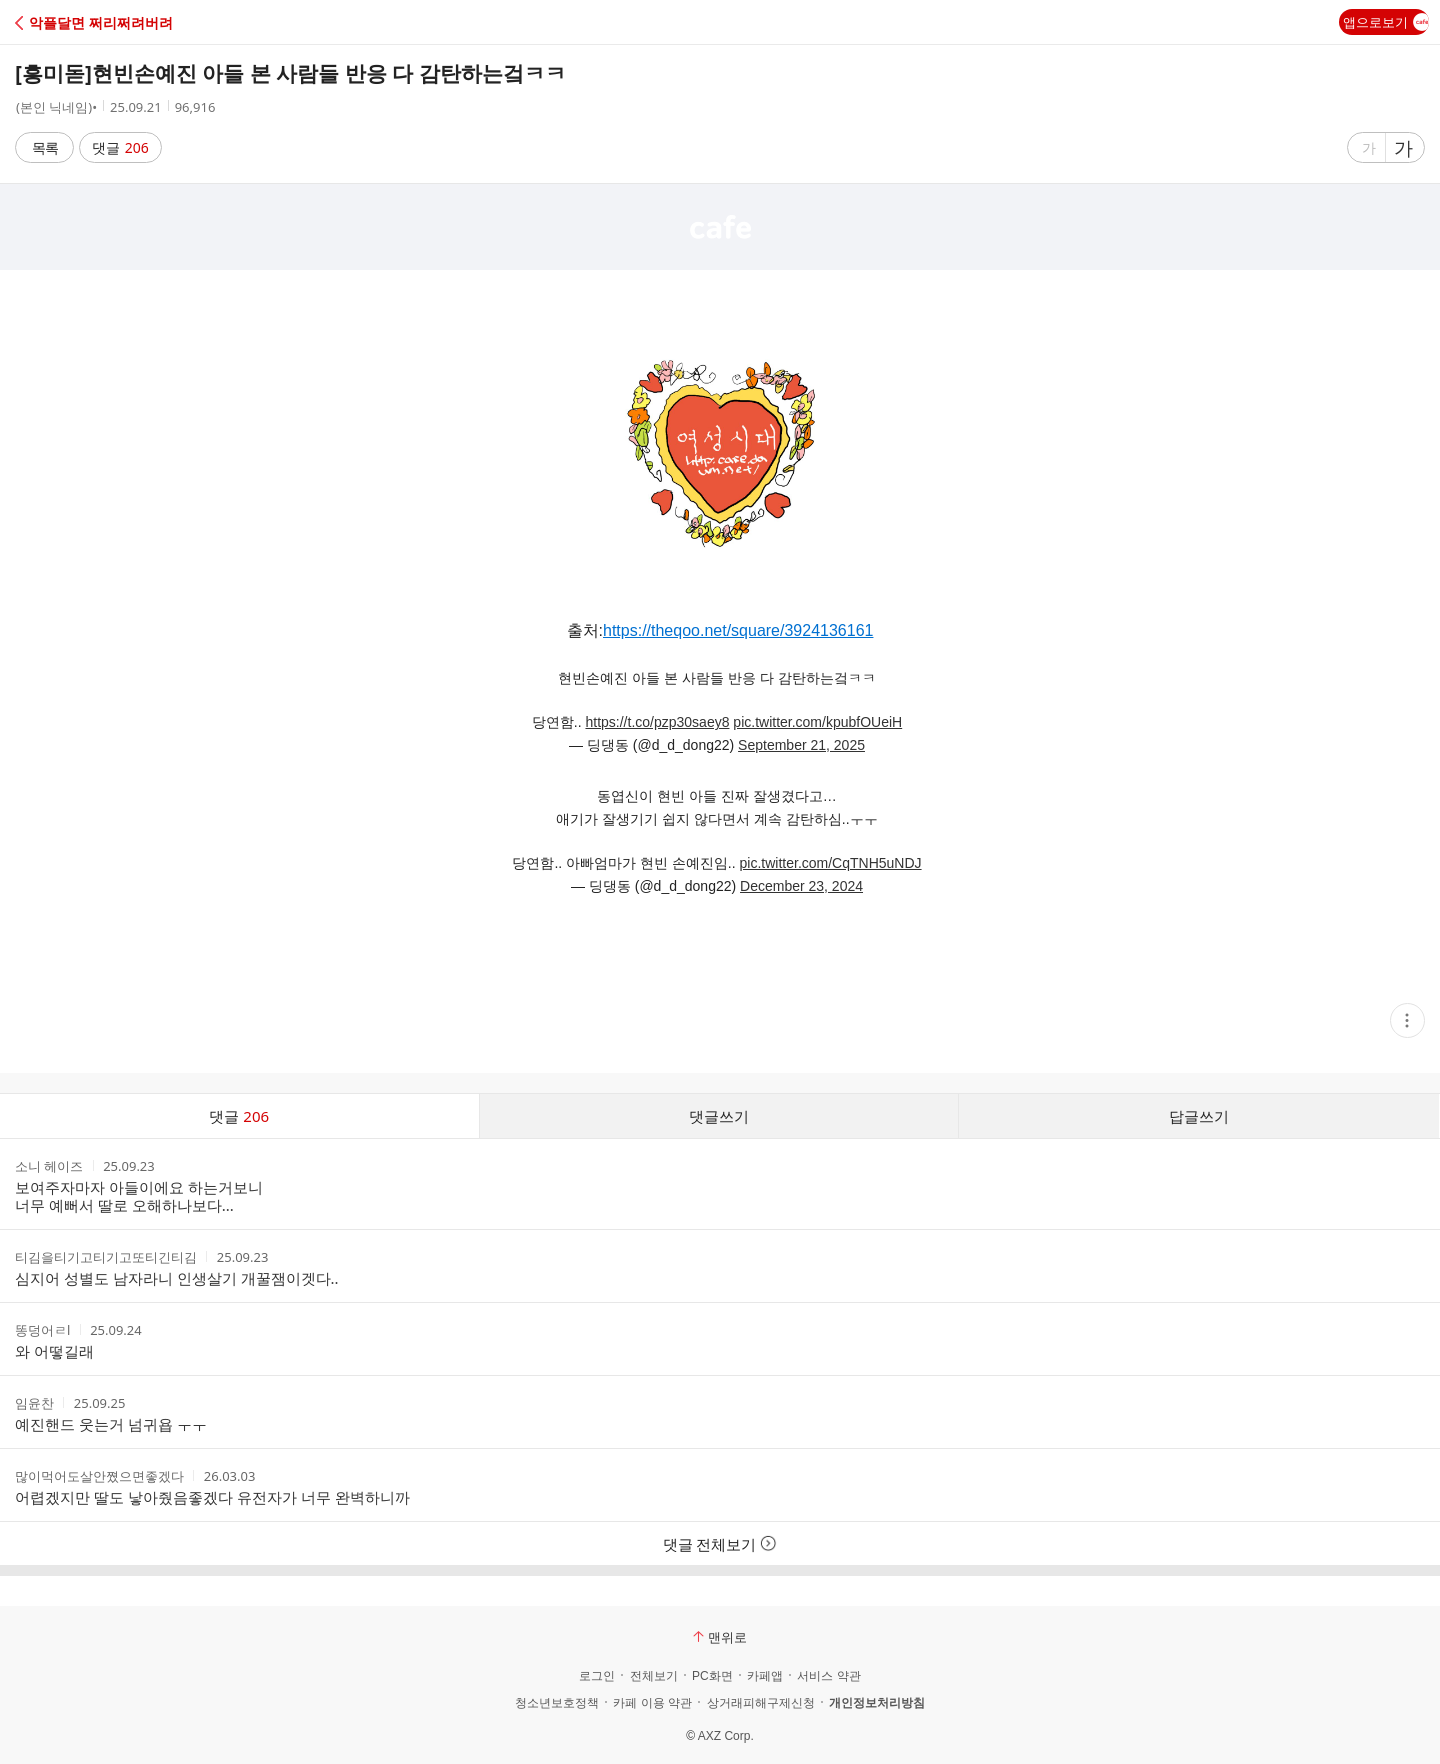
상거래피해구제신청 (761, 1703)
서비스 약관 (828, 1676)
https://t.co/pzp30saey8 (657, 722)
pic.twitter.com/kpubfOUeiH (817, 722)
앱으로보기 (1386, 22)
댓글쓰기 (719, 1116)
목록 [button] (45, 147)
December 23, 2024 (801, 886)
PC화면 (712, 1676)
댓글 (120, 147)
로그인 (597, 1676)
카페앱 (765, 1676)
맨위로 (720, 1637)
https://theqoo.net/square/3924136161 (738, 630)
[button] (102, 22)
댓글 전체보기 (720, 1544)
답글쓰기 (1199, 1116)
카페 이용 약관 (652, 1703)
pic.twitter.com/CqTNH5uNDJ (831, 863)
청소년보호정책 (557, 1703)
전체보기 (654, 1676)
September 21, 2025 (801, 745)
